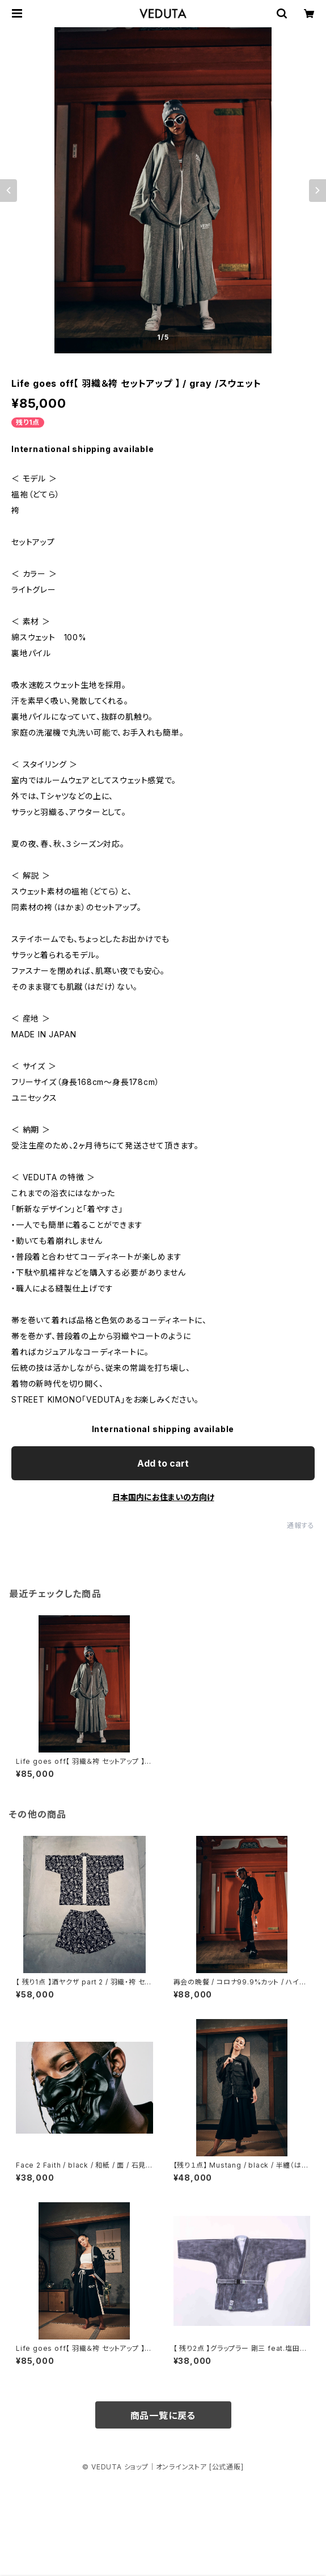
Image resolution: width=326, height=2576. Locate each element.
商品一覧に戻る (163, 2415)
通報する (301, 1525)
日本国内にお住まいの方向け (163, 1497)
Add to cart (163, 1463)
